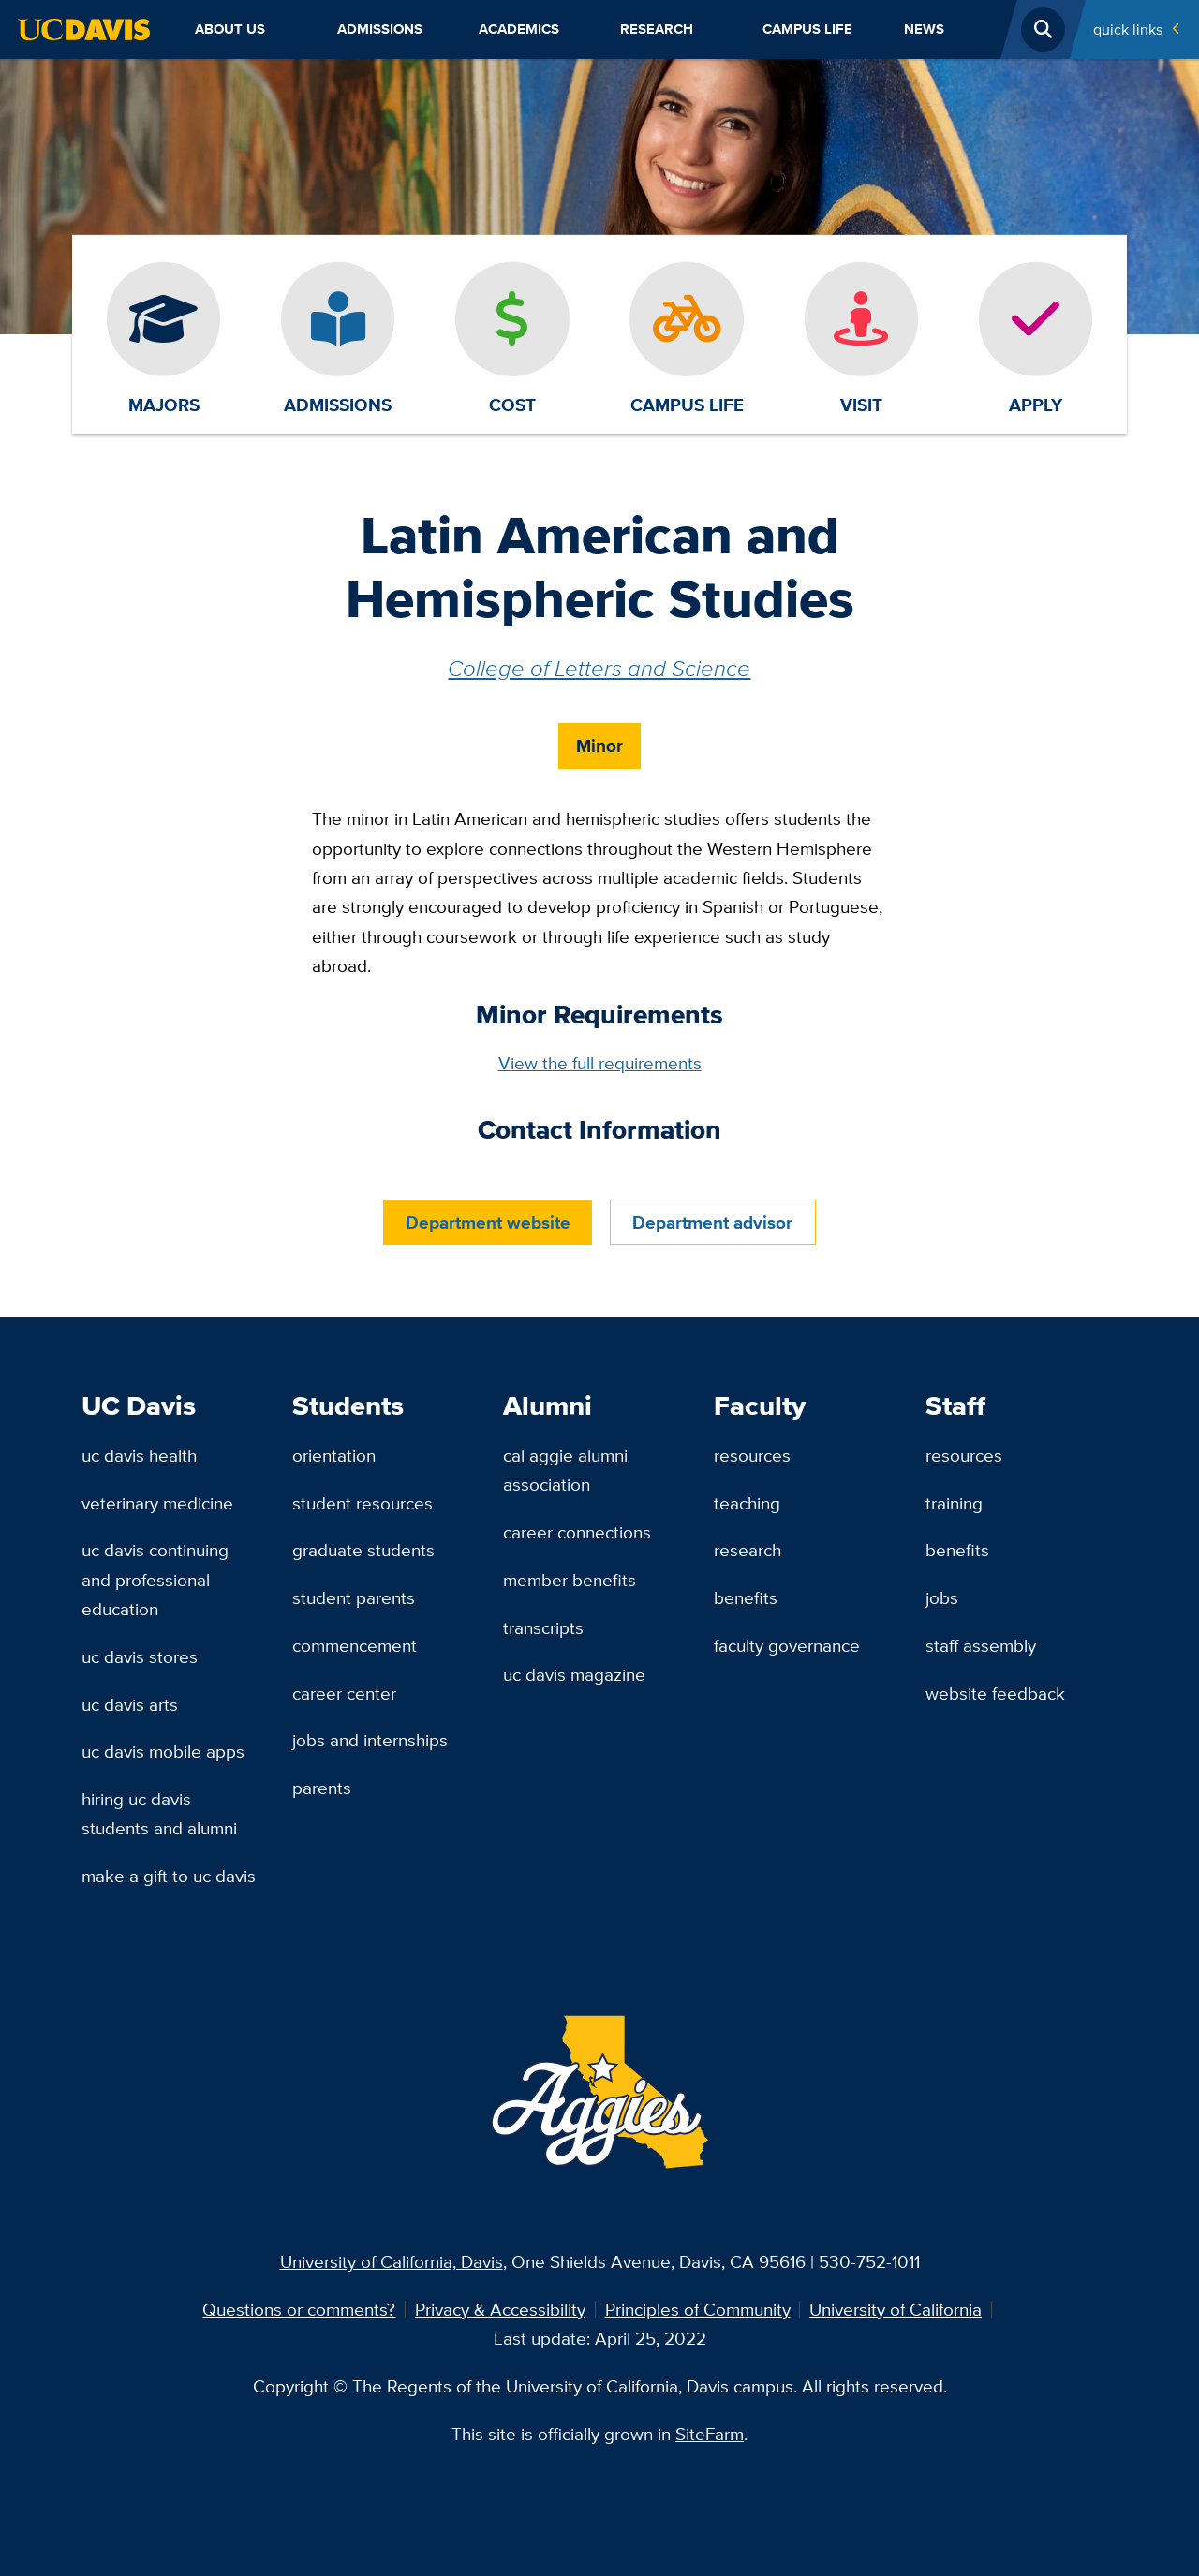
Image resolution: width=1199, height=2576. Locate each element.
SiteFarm (709, 2434)
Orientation (334, 1455)
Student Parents (353, 1597)
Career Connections (577, 1532)
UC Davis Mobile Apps (162, 1751)
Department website (488, 1222)
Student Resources (362, 1503)
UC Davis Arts (129, 1704)
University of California (895, 2309)
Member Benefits (569, 1580)
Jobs (941, 1597)
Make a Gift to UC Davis (168, 1875)
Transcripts (543, 1627)
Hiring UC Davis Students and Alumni (159, 1813)
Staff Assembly (980, 1645)
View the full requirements (600, 1063)
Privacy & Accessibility (500, 2309)
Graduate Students (363, 1550)
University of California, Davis (391, 2261)
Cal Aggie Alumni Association (565, 1469)
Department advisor (712, 1222)
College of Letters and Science (599, 668)
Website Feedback (995, 1693)
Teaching (747, 1503)
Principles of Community (698, 2309)
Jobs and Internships (370, 1740)
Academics (519, 29)
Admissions (379, 29)
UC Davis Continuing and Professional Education (155, 1579)
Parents (321, 1787)
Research (656, 29)
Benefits (745, 1597)
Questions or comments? (298, 2309)
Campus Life (807, 29)
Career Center (344, 1693)
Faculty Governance (787, 1645)
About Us (230, 29)
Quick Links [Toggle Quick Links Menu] (1127, 29)
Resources (752, 1455)
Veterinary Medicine (157, 1503)
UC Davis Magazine (574, 1674)
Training (954, 1503)
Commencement (354, 1645)
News (924, 29)
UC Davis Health (139, 1455)
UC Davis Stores (139, 1656)
